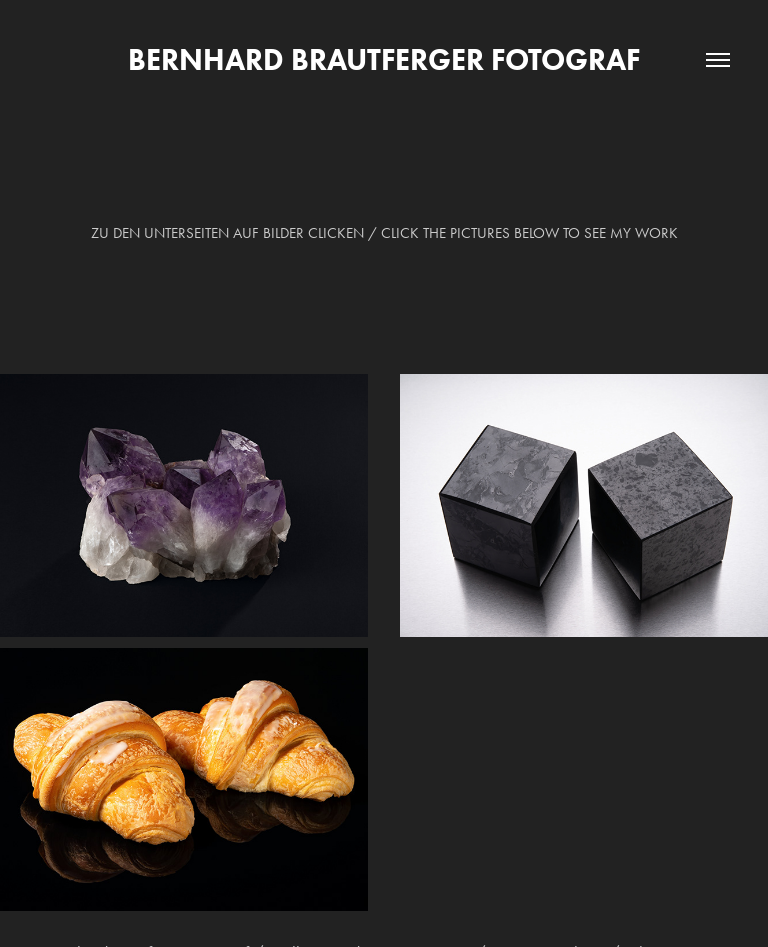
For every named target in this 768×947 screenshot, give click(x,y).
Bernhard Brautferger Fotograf (384, 59)
